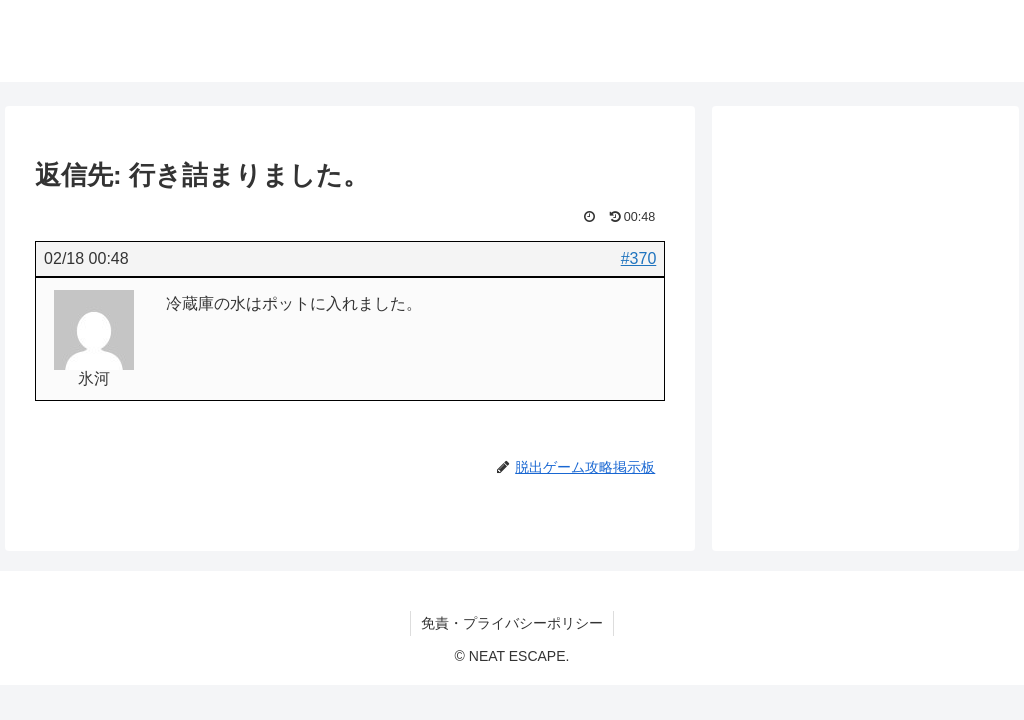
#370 (639, 258)
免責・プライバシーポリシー (512, 623)
